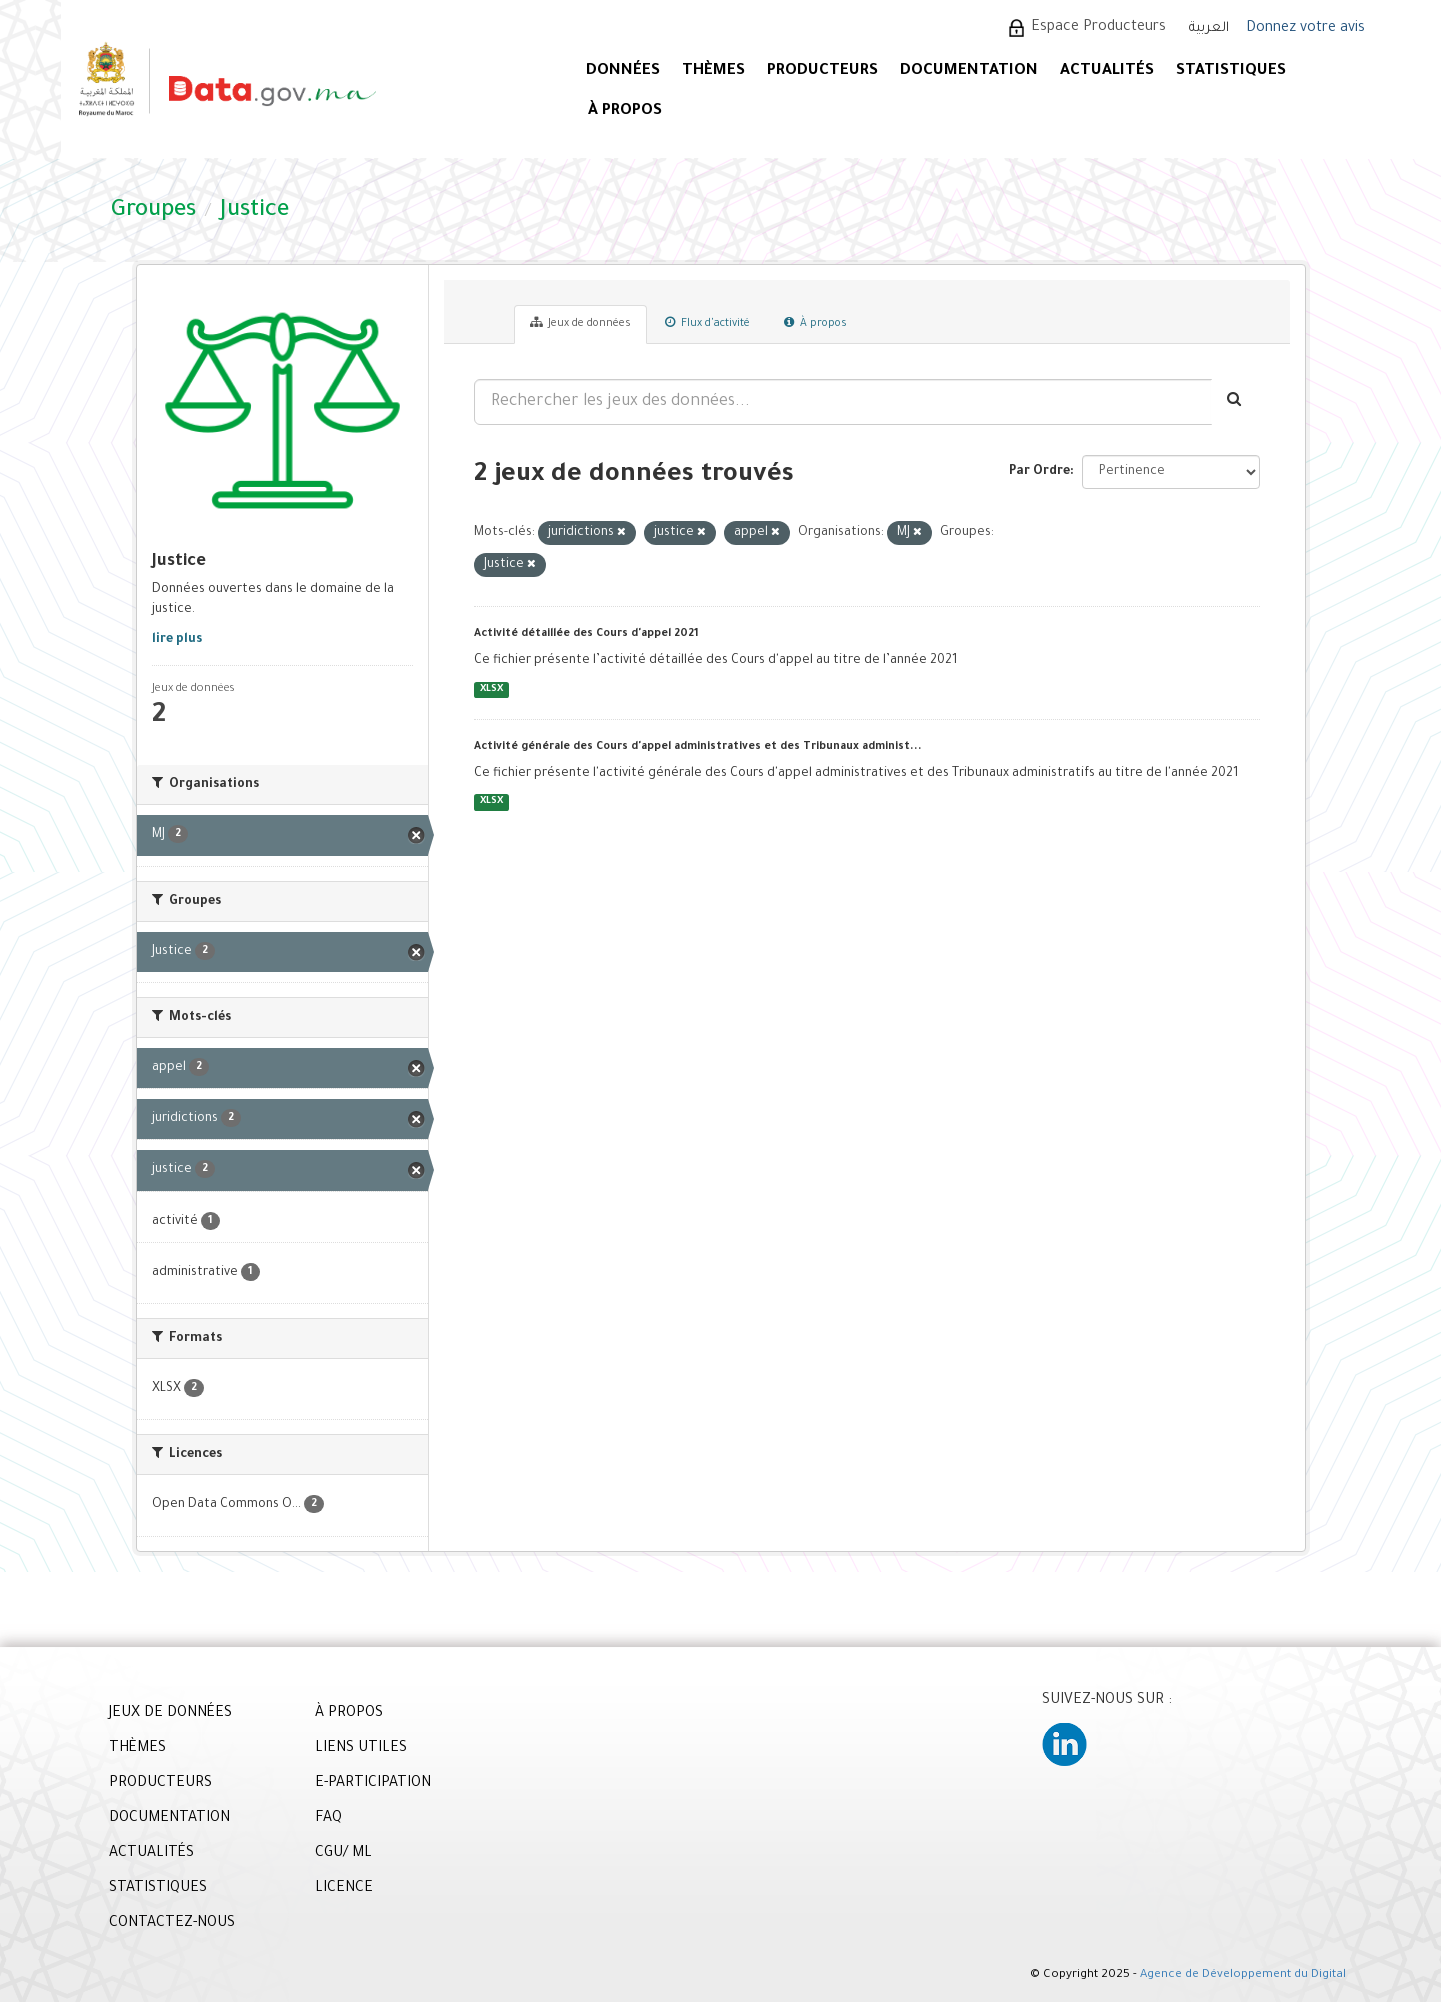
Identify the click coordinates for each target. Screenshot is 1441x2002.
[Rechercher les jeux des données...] (843, 402)
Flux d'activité (707, 323)
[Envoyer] (1235, 402)
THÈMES (137, 1749)
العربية (1209, 28)
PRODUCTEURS (822, 71)
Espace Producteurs (1098, 28)
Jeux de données (580, 323)
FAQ (328, 1819)
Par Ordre (1039, 472)
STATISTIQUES (1231, 71)
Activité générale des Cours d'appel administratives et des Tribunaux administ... (698, 747)
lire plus (177, 640)
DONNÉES (623, 71)
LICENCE (344, 1889)
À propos (815, 323)
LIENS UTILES (361, 1749)
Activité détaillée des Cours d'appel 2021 (586, 634)
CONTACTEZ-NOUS (172, 1924)
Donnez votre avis (1305, 29)
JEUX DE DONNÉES (170, 1714)
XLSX (491, 689)
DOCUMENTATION (969, 71)
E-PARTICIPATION (373, 1784)
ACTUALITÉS (1107, 71)
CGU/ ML (343, 1854)
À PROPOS (625, 111)
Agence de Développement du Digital (1243, 1975)
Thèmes (713, 71)
